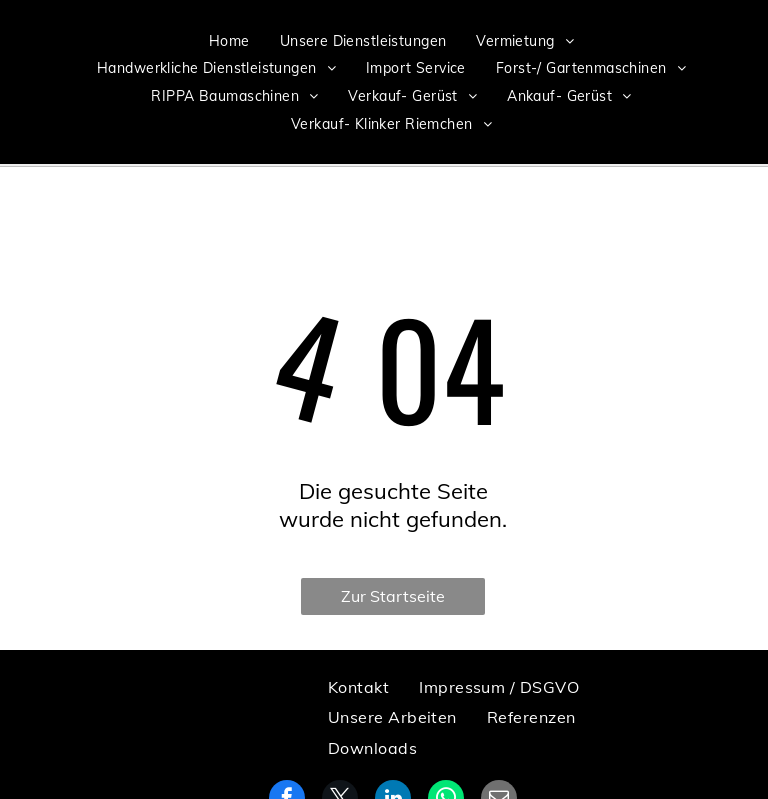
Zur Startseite (393, 596)
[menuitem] (229, 41)
